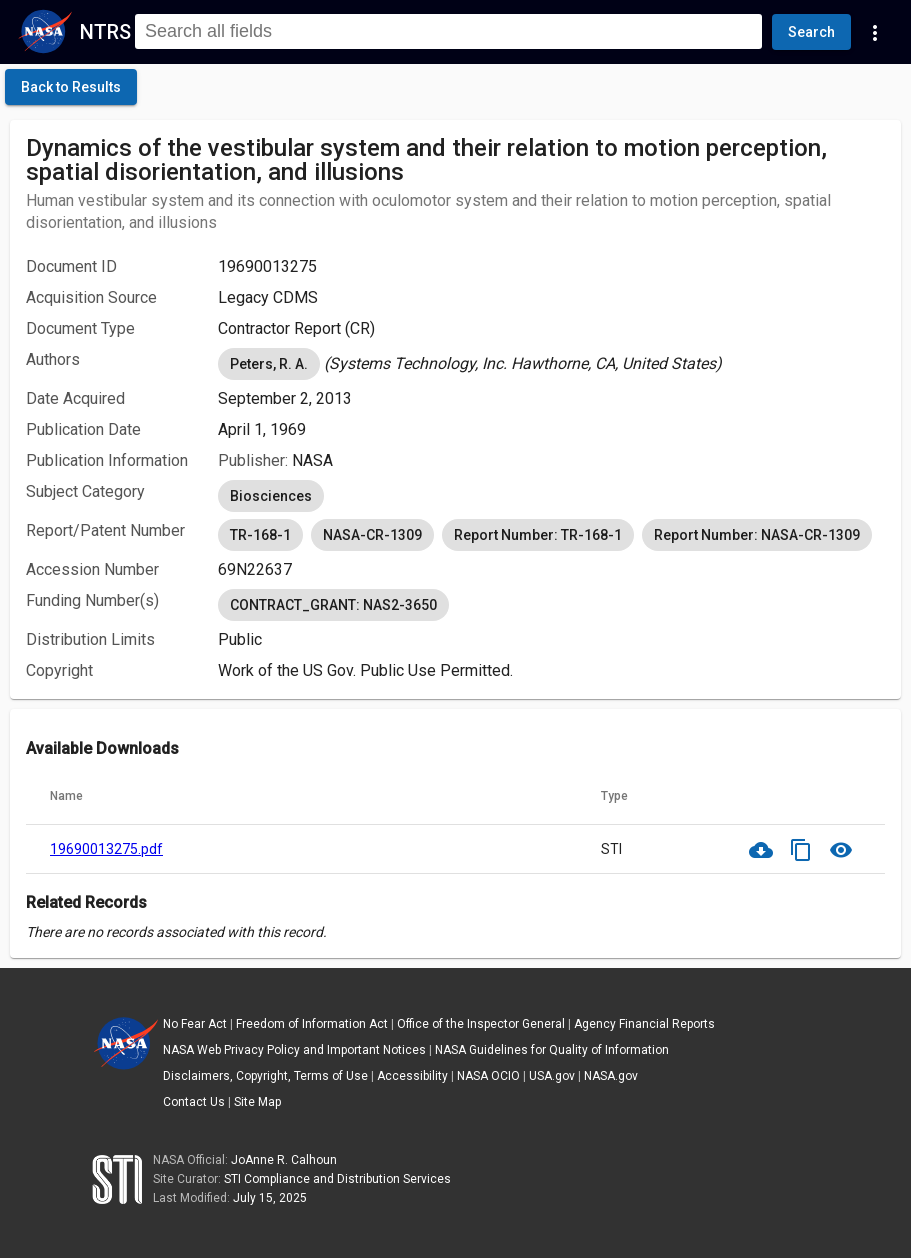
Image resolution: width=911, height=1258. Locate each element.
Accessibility (412, 1076)
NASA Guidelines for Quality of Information (552, 1050)
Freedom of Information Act (312, 1024)
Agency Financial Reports (644, 1024)
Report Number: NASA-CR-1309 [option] (757, 535)
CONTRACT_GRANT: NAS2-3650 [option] (333, 605)
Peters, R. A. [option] (269, 364)
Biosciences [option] (271, 496)
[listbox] (551, 364)
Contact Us (194, 1102)
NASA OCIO (488, 1076)
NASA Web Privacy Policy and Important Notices (294, 1050)
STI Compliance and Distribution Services (337, 1179)
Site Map (257, 1102)
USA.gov (552, 1076)
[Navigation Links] (875, 32)
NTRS (105, 32)
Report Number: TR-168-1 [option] (538, 535)
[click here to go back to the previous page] (71, 87)
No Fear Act (195, 1024)
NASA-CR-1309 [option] (372, 535)
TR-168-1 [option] (260, 535)
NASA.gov (611, 1076)
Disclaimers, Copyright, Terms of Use (265, 1076)
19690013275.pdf (106, 849)
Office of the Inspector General (481, 1024)
